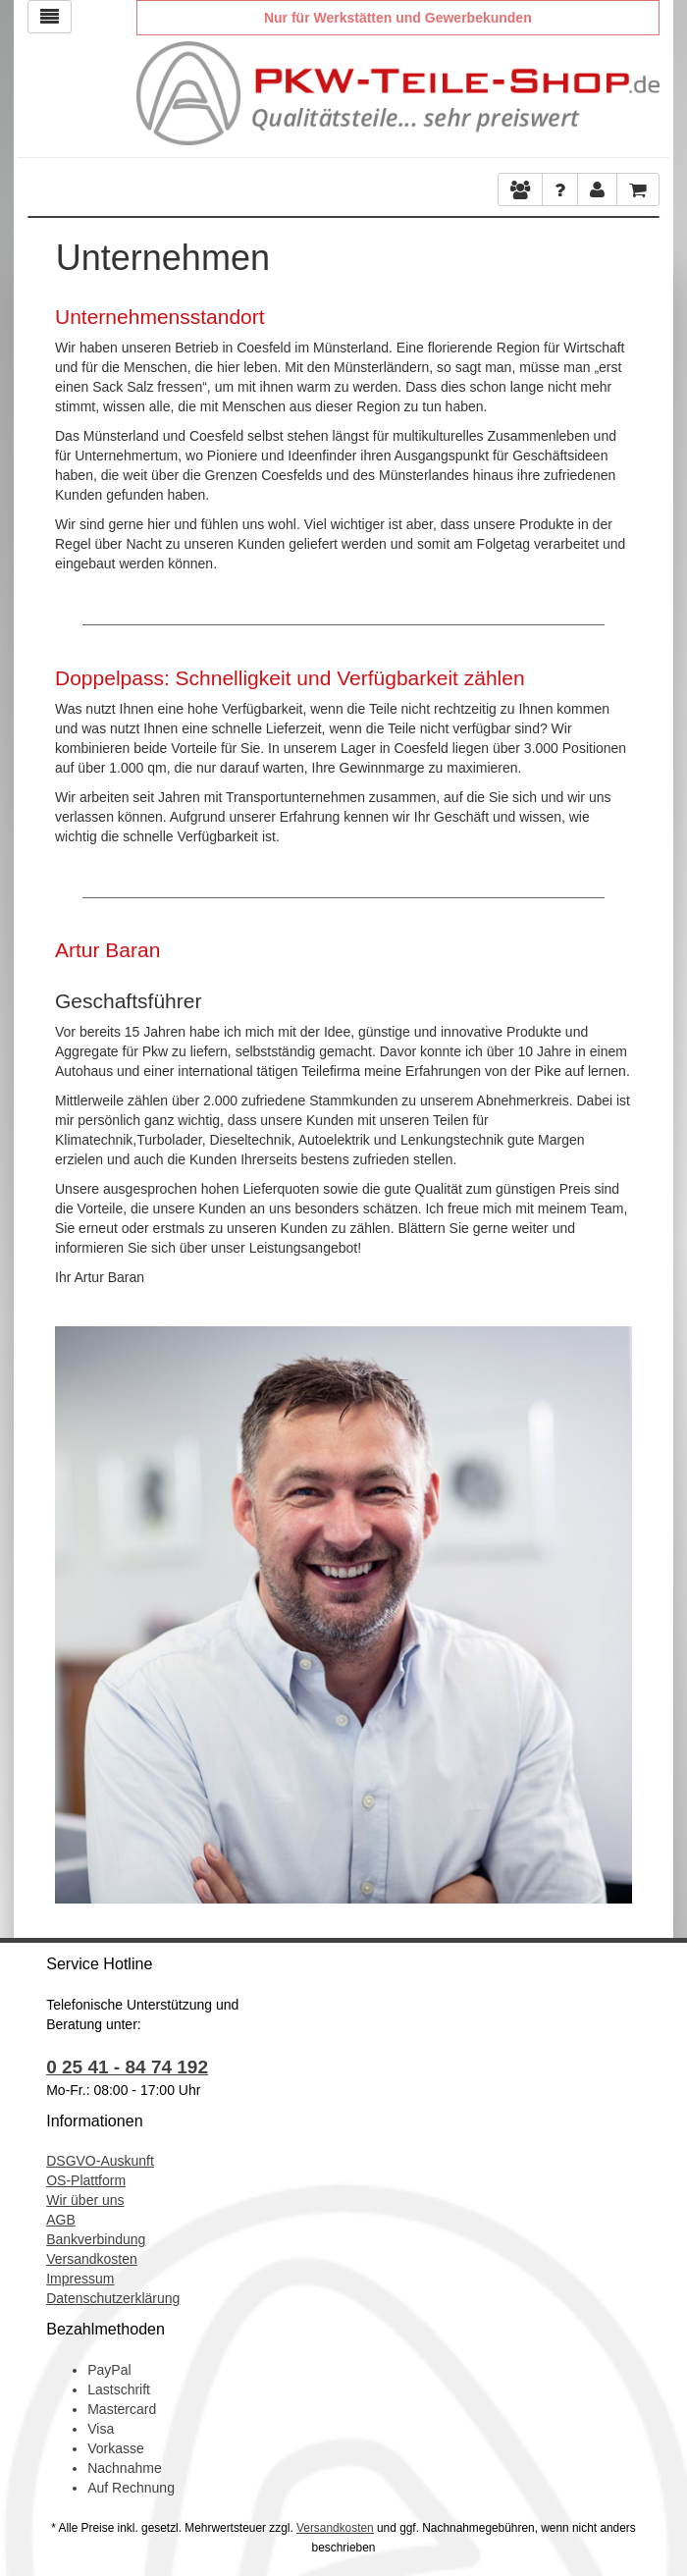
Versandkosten (91, 2259)
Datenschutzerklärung (113, 2298)
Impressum (80, 2278)
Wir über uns (85, 2200)
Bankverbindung (95, 2239)
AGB (61, 2219)
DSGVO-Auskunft (100, 2161)
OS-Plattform (86, 2180)
